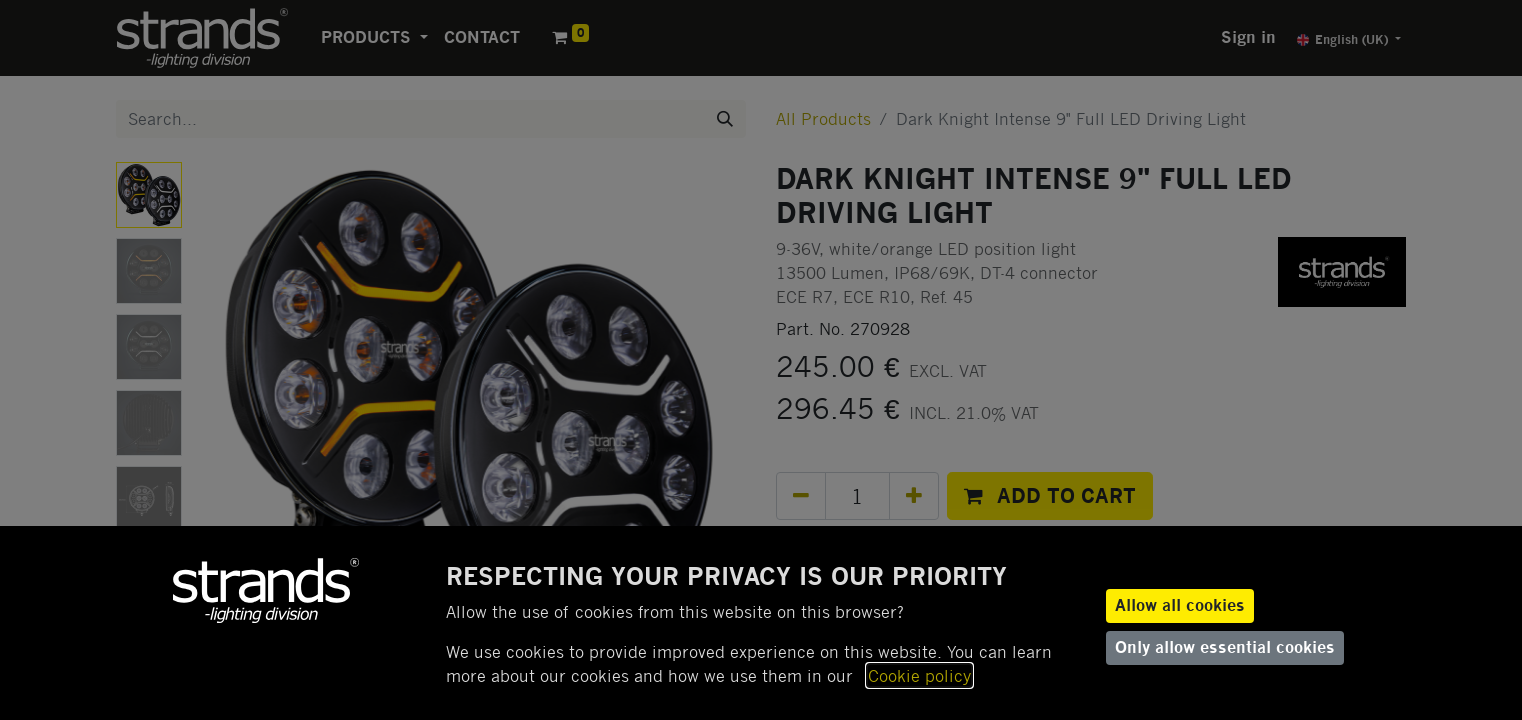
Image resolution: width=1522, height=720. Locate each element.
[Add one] (914, 496)
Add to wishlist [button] (847, 546)
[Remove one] (801, 496)
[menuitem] (482, 38)
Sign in (1248, 37)
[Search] (725, 119)
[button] (1050, 496)
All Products (823, 118)
